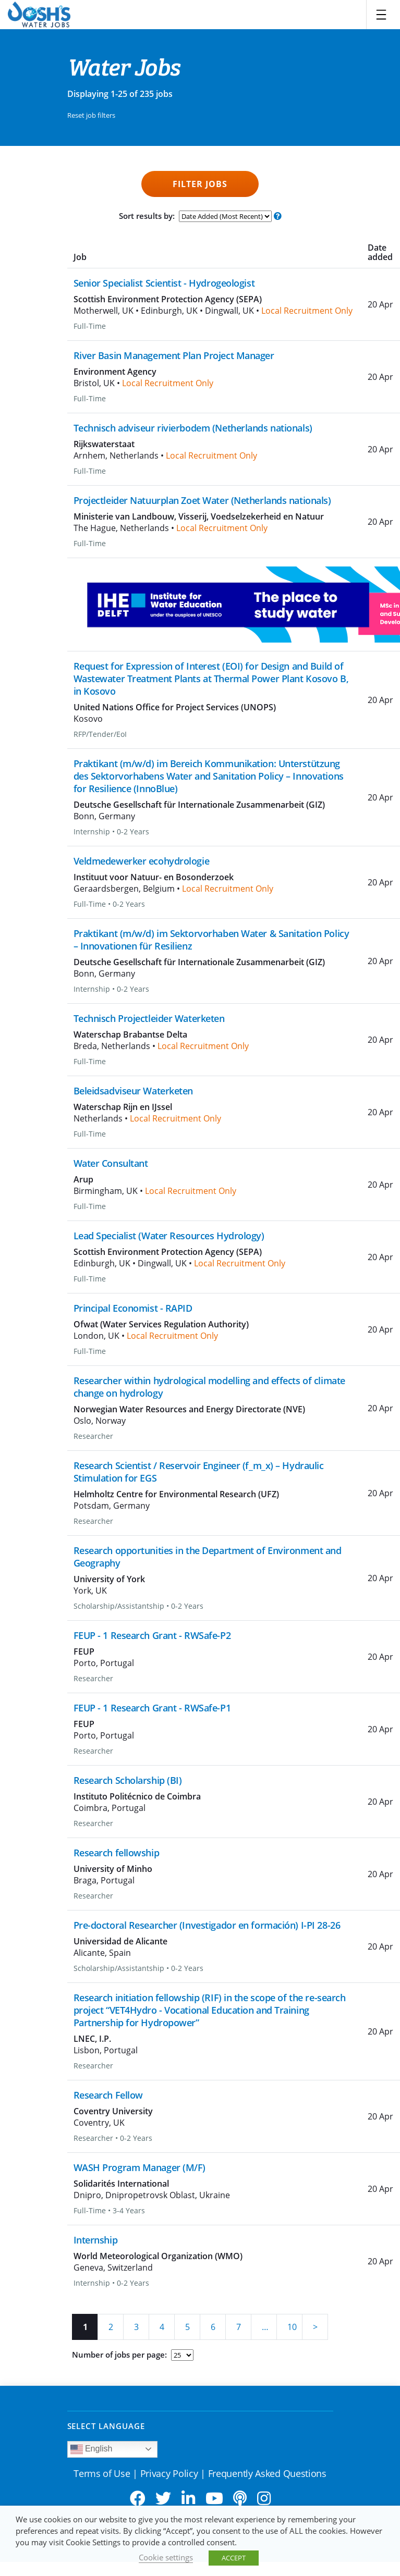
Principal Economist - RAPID (133, 1308)
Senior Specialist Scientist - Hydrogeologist (164, 283)
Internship (96, 2240)
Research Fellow (108, 2095)
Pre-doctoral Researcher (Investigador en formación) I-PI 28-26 (207, 1925)
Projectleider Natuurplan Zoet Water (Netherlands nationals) (202, 500)
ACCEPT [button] (234, 2557)
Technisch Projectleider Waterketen (149, 1018)
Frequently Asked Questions (267, 2473)
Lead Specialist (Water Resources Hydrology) (169, 1235)
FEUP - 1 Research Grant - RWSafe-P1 (152, 1708)
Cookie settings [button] (166, 2557)
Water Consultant (111, 1163)
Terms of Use (102, 2473)
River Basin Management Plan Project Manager (174, 355)
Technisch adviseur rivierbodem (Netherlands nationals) (193, 428)
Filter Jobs (200, 184)
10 (292, 2327)
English (91, 2449)
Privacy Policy (169, 2473)
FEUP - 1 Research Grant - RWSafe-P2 (152, 1635)
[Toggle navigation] (381, 14)
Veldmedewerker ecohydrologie (142, 861)
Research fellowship (117, 1852)
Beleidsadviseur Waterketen (133, 1090)
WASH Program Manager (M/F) (140, 2167)
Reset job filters (91, 115)
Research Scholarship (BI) (128, 1780)
